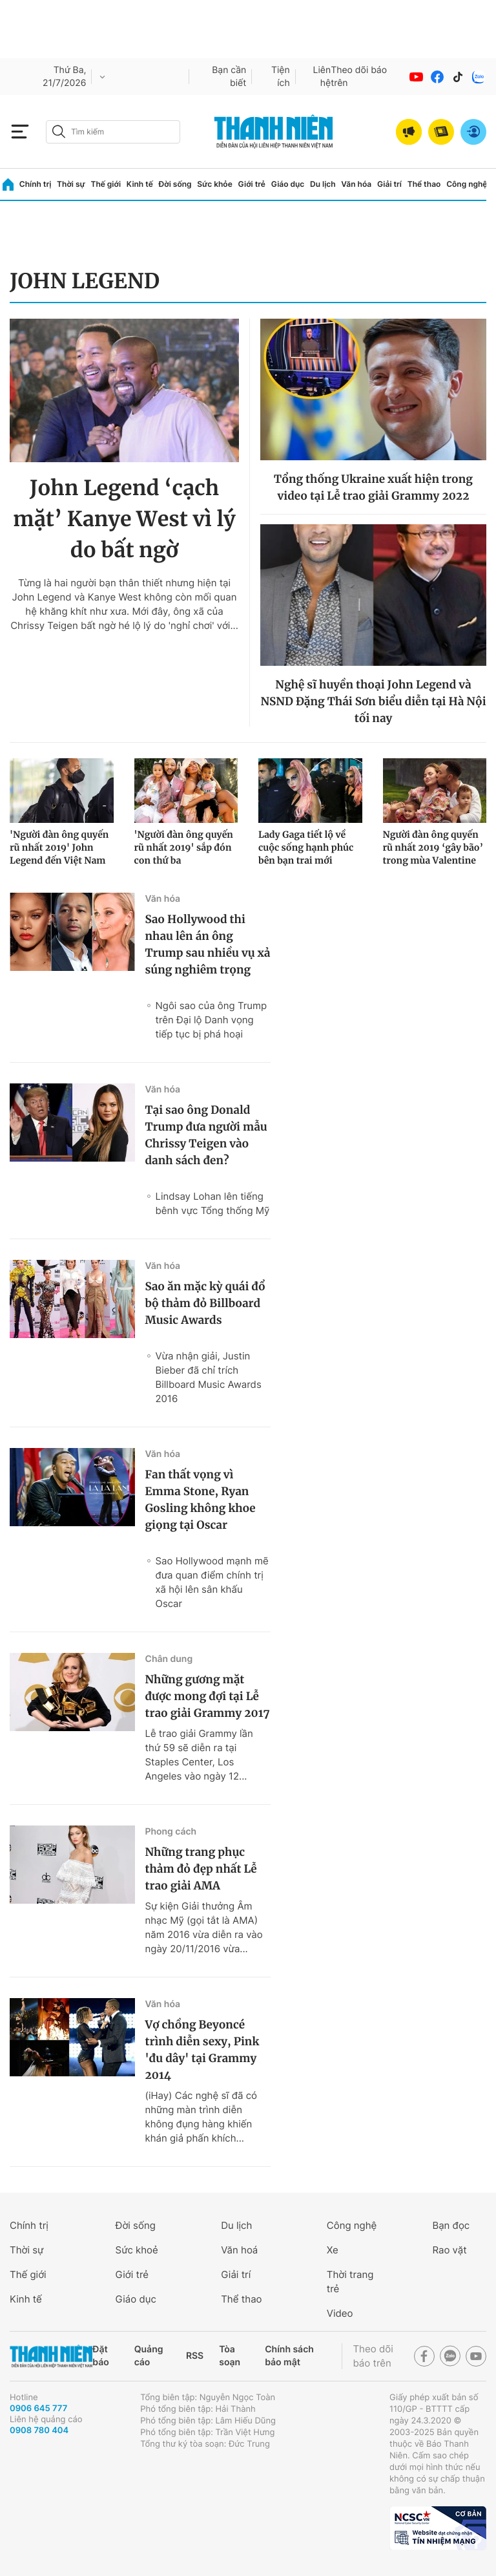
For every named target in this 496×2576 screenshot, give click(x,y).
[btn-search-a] (59, 131)
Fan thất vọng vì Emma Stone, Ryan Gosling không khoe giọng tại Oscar (200, 1499)
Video (340, 2313)
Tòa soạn (229, 2356)
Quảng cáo (148, 2356)
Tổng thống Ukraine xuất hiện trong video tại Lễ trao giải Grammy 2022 (373, 487)
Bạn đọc (451, 2225)
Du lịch (323, 184)
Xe (332, 2250)
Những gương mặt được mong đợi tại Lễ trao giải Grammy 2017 (207, 1696)
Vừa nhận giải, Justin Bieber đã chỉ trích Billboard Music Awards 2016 (208, 1377)
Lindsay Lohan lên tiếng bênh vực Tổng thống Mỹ (212, 1203)
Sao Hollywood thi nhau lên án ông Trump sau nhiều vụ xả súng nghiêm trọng (207, 944)
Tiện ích (280, 76)
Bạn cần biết (229, 76)
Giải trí (389, 184)
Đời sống (175, 184)
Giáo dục (288, 184)
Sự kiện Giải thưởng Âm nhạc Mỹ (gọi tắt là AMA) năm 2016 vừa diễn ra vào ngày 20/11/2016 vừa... (203, 1927)
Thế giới (105, 184)
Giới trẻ (251, 184)
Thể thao (424, 184)
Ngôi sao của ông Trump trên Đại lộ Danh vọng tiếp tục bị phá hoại (211, 1019)
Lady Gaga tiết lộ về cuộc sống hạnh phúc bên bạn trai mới (305, 847)
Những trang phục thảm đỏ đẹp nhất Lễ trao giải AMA (200, 1869)
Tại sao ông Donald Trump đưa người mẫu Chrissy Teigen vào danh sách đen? (206, 1135)
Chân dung (168, 1659)
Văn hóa (356, 184)
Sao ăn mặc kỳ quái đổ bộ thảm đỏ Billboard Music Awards (205, 1303)
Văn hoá (239, 2250)
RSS (194, 2355)
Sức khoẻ (137, 2250)
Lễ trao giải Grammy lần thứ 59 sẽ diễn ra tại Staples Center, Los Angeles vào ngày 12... (199, 1754)
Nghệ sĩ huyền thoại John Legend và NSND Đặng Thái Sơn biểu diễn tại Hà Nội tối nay (373, 701)
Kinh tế (140, 184)
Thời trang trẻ (350, 2281)
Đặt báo (100, 2356)
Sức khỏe (214, 184)
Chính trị (35, 184)
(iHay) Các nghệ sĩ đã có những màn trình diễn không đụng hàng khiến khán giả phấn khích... (201, 2116)
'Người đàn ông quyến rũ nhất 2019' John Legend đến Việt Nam (59, 847)
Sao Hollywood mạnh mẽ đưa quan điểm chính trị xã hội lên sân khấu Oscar (211, 1582)
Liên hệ (322, 76)
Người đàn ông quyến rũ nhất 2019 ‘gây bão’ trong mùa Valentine (433, 847)
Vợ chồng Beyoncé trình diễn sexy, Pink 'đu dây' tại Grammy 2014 (202, 2049)
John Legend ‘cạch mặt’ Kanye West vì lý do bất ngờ (124, 519)
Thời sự (71, 184)
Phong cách (170, 1831)
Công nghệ (466, 184)
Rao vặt (449, 2250)
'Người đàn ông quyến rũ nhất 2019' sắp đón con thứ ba (183, 847)
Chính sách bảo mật (289, 2356)
